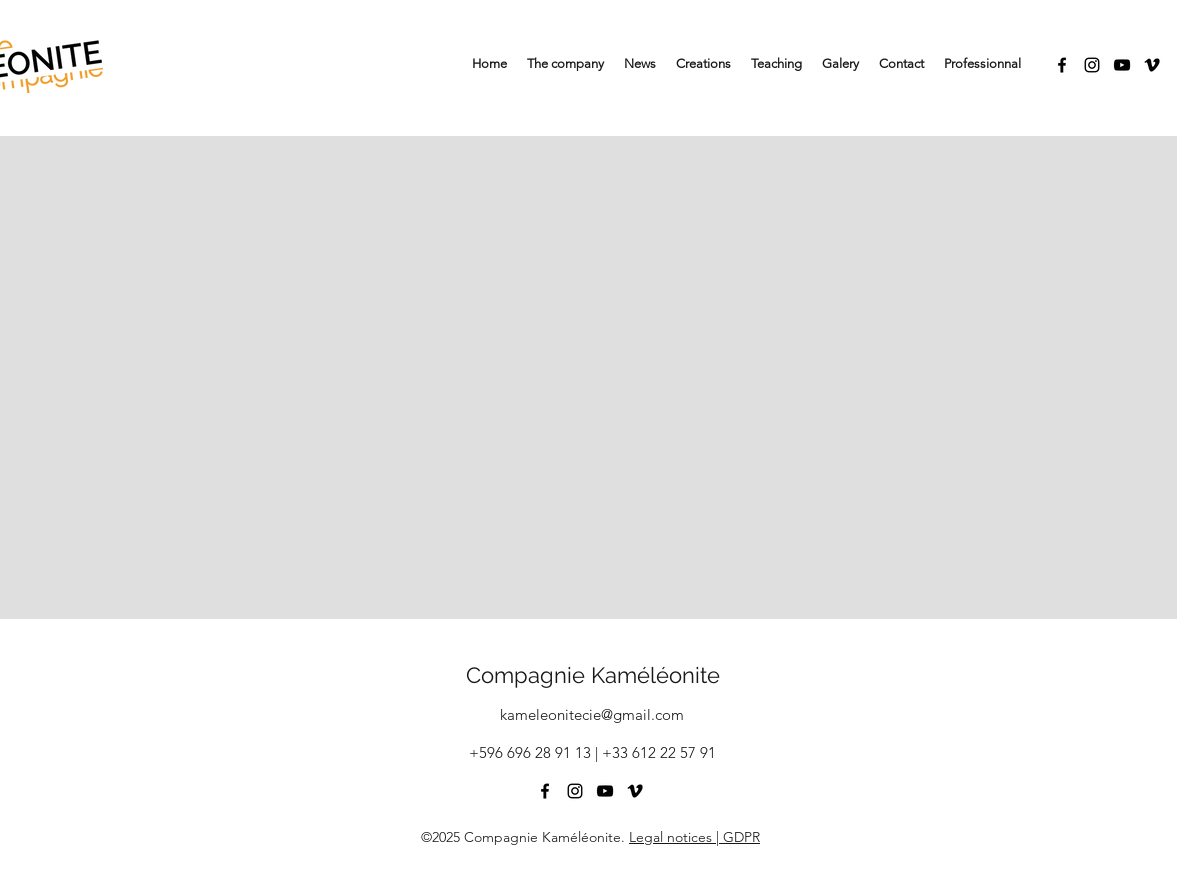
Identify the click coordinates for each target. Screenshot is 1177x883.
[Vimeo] (1152, 65)
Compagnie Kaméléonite (593, 675)
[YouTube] (1122, 65)
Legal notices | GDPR (694, 837)
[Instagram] (1092, 65)
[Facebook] (1062, 65)
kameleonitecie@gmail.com (592, 714)
